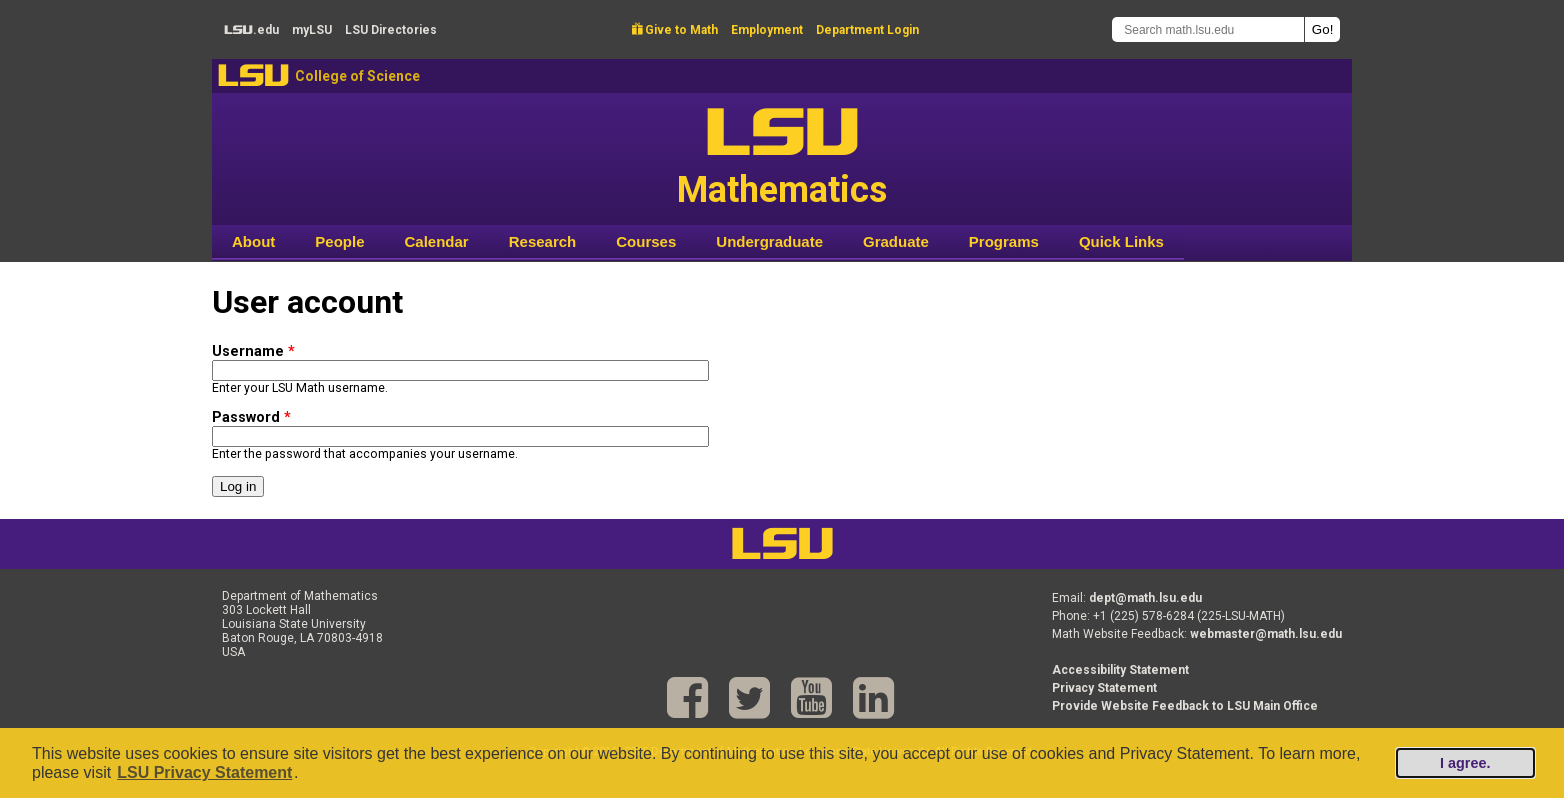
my (312, 30)
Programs (1004, 241)
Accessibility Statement (1120, 670)
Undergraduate (769, 241)
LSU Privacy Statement (204, 772)
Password (251, 417)
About (253, 241)
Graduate (896, 241)
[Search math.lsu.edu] (1208, 29)
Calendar (437, 241)
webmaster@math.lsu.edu (1266, 634)
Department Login (867, 30)
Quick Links (1121, 241)
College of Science (357, 76)
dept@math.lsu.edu (1145, 598)
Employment (767, 30)
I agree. (1465, 763)
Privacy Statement (1104, 688)
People (339, 241)
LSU (253, 75)
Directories (391, 30)
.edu (251, 30)
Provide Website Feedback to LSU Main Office (1185, 706)
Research (543, 241)
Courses (646, 241)
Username (253, 351)
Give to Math (675, 30)
